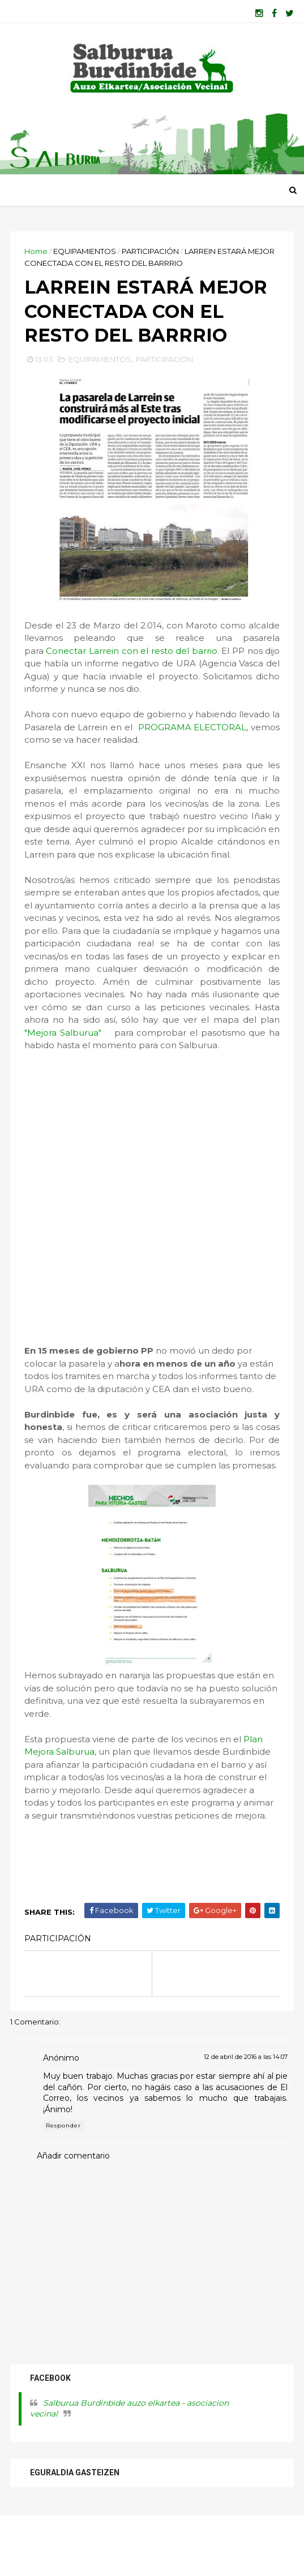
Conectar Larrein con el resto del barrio (132, 695)
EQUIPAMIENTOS (85, 257)
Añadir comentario (74, 2213)
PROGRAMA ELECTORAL (221, 771)
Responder (64, 2183)
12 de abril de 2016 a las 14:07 (244, 2114)
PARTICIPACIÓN (151, 257)
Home (37, 257)
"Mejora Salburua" (205, 1077)
